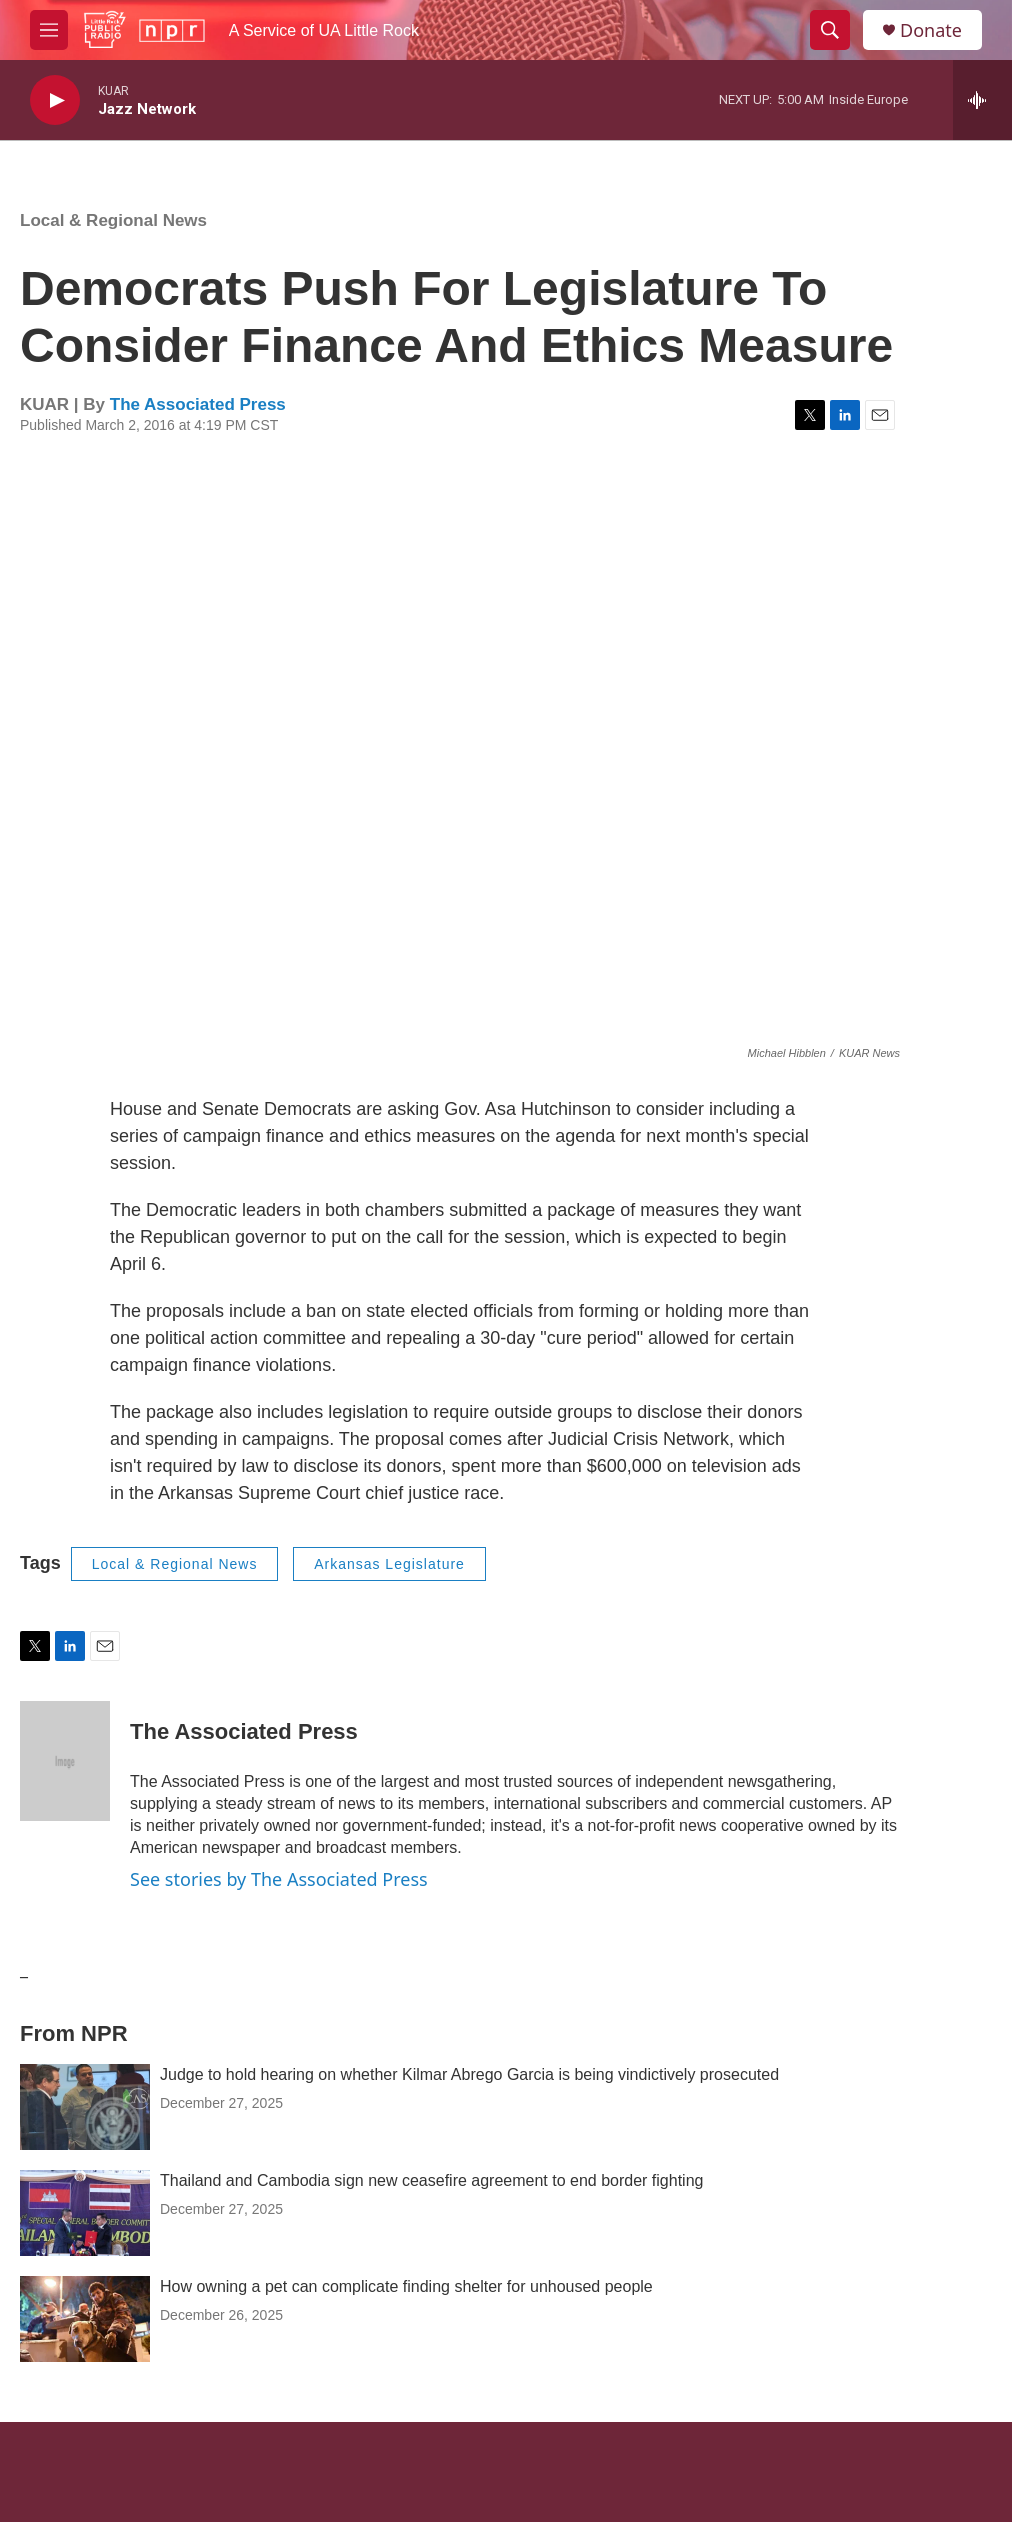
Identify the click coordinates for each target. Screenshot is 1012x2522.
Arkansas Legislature (389, 1564)
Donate (931, 30)
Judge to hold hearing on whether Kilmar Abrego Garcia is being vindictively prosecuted (469, 2074)
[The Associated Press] (65, 1761)
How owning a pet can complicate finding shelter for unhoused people (406, 2286)
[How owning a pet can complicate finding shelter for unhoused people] (85, 2319)
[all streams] (982, 100)
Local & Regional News (113, 220)
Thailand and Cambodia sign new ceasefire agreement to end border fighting (431, 2180)
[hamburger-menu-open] (49, 30)
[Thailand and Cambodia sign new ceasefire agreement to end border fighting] (85, 2213)
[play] (55, 100)
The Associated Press (198, 404)
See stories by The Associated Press (279, 1879)
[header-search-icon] (830, 30)
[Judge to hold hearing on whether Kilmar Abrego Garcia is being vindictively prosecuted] (85, 2107)
